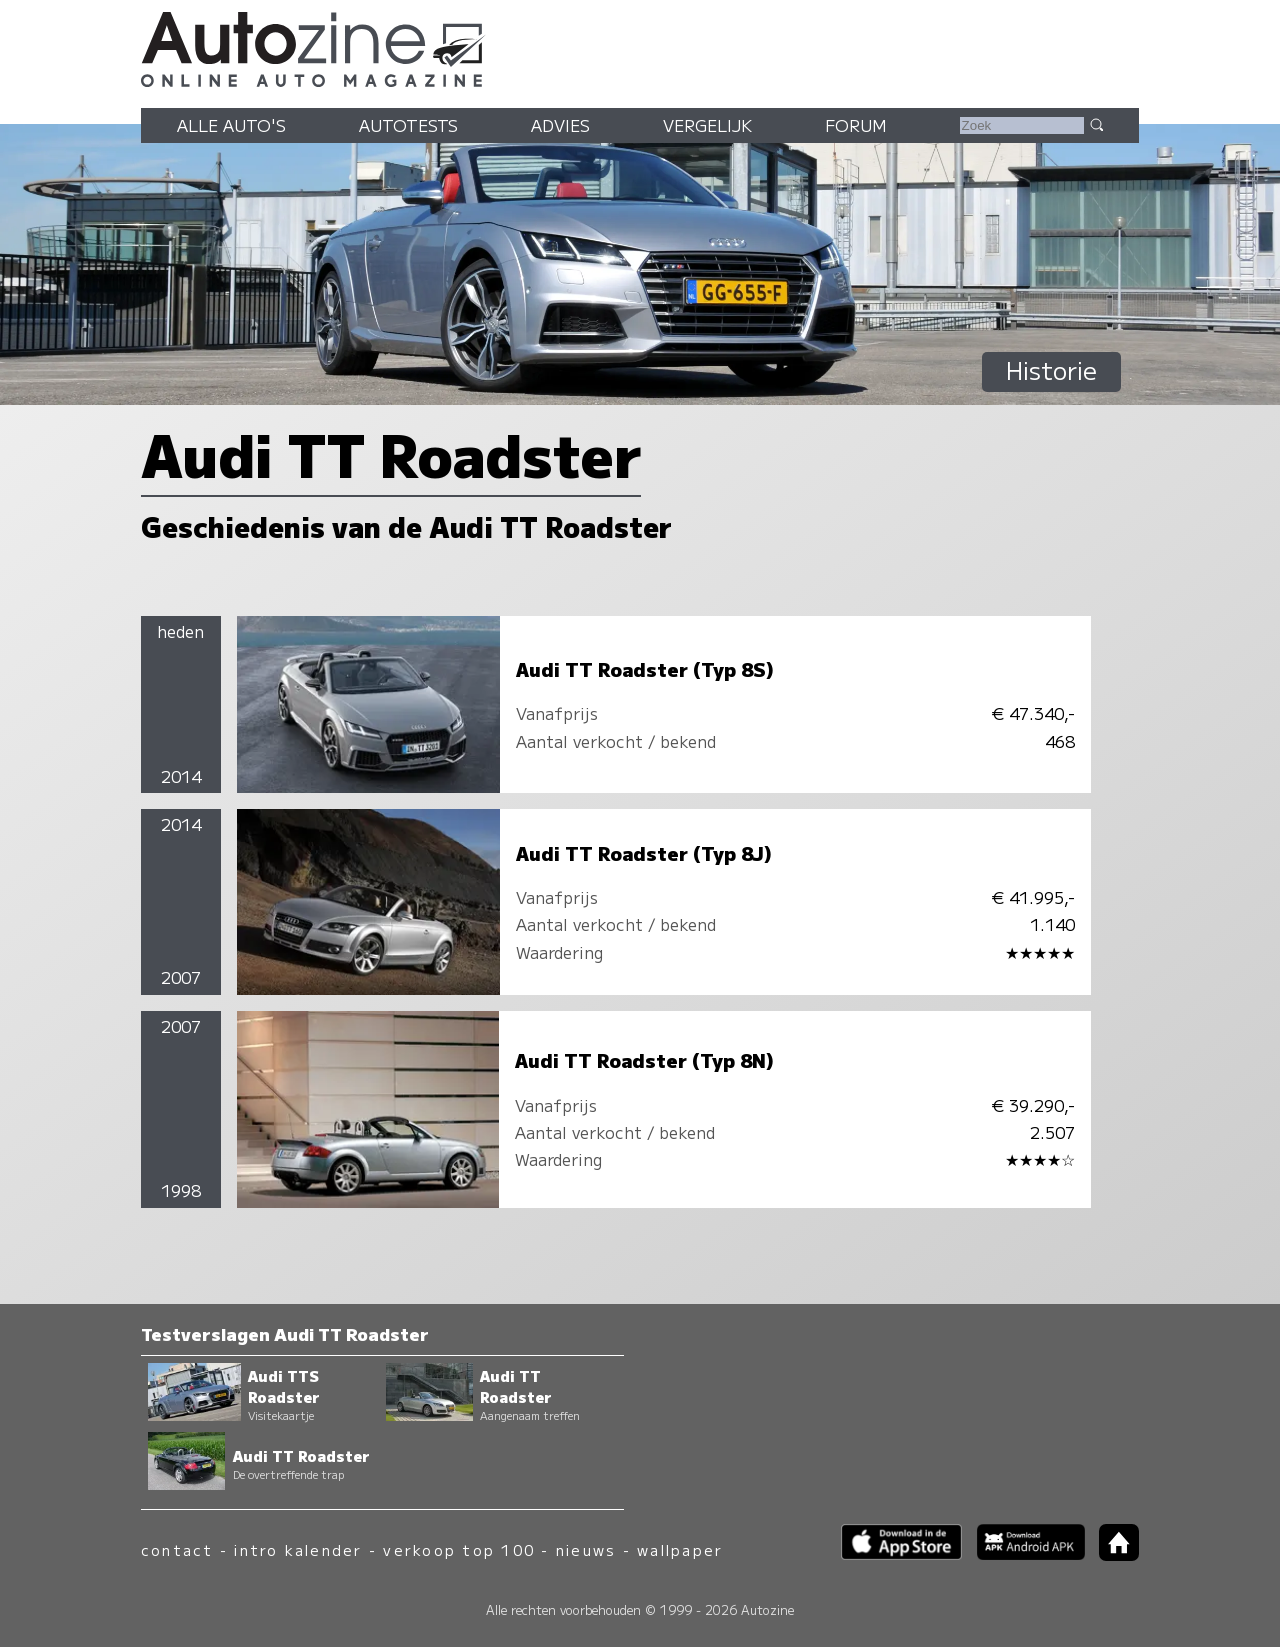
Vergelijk (707, 125)
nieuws (586, 1549)
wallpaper (680, 1549)
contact (177, 1549)
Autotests (408, 125)
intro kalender (298, 1549)
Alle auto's (231, 125)
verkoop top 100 (459, 1549)
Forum (856, 125)
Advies (560, 125)
